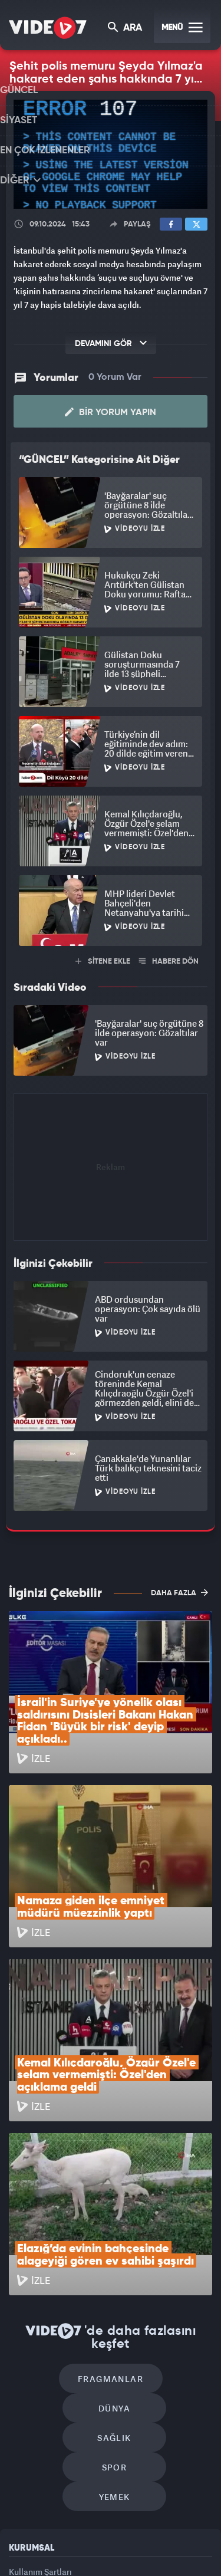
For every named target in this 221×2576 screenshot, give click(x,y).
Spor (164, 2254)
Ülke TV (167, 2533)
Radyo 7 (89, 2533)
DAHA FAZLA (179, 1592)
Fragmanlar (60, 2219)
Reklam (23, 2391)
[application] (110, 154)
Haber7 (84, 2557)
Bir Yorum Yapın (110, 412)
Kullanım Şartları (40, 2364)
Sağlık (64, 2254)
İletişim (23, 2418)
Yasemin (150, 2557)
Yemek (114, 2290)
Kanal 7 (47, 2533)
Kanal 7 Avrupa (130, 2533)
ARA (126, 28)
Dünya (161, 2219)
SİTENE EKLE (102, 961)
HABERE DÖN (169, 961)
